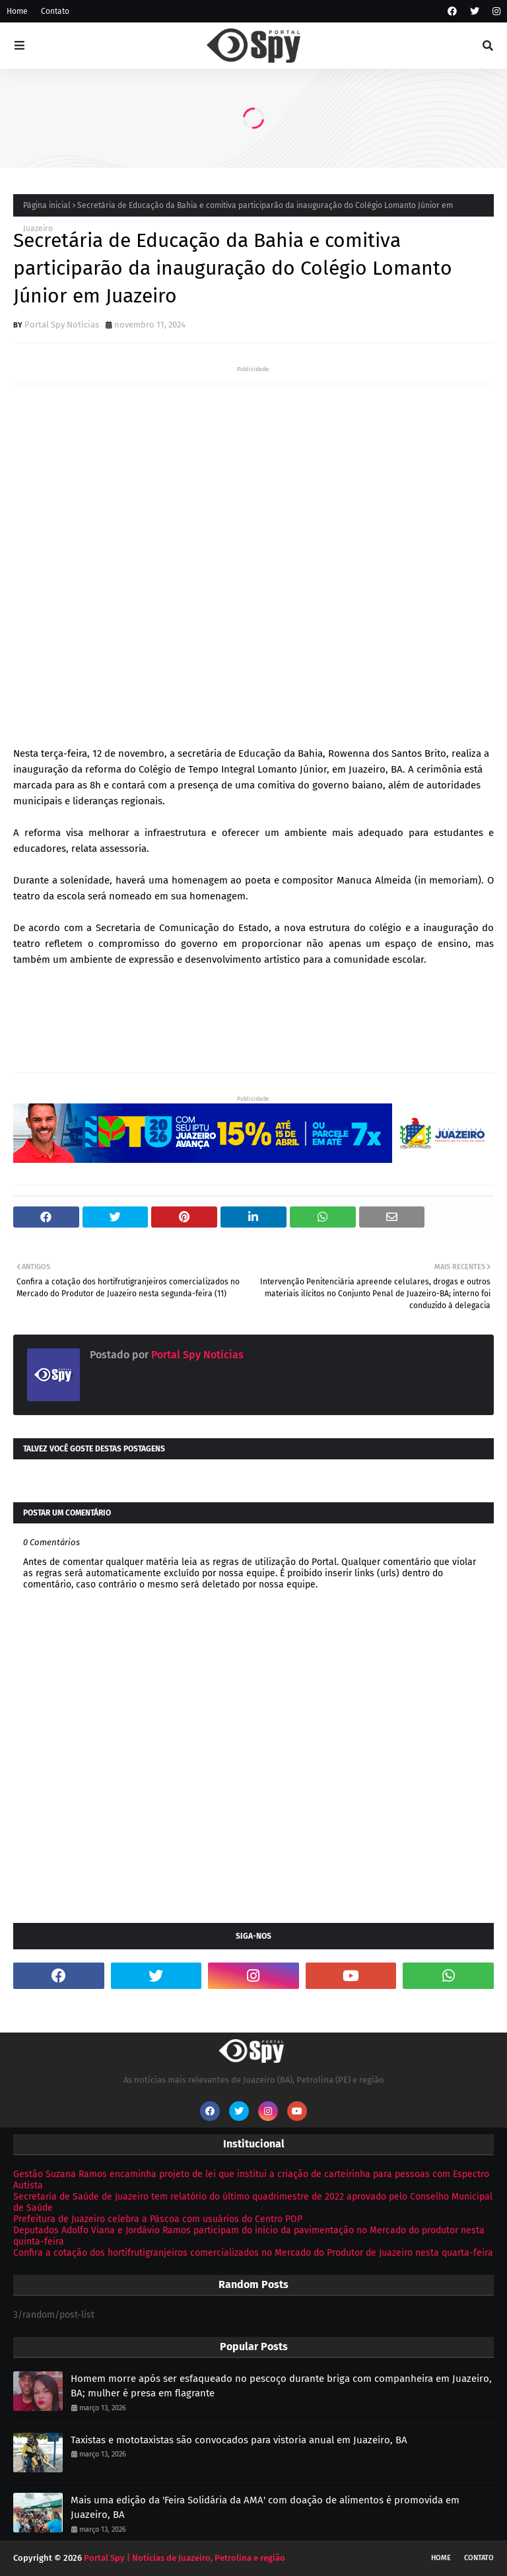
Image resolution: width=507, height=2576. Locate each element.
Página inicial (47, 205)
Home (17, 11)
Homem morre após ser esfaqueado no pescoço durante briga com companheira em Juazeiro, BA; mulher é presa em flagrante (281, 2386)
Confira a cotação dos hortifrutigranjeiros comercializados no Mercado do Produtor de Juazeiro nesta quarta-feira (253, 2252)
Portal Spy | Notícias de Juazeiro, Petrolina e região (184, 2558)
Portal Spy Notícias (61, 325)
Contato (55, 11)
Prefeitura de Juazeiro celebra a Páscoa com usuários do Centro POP (157, 2219)
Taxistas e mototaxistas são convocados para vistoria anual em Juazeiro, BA (239, 2440)
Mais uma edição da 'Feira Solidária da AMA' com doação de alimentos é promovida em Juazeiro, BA (265, 2507)
